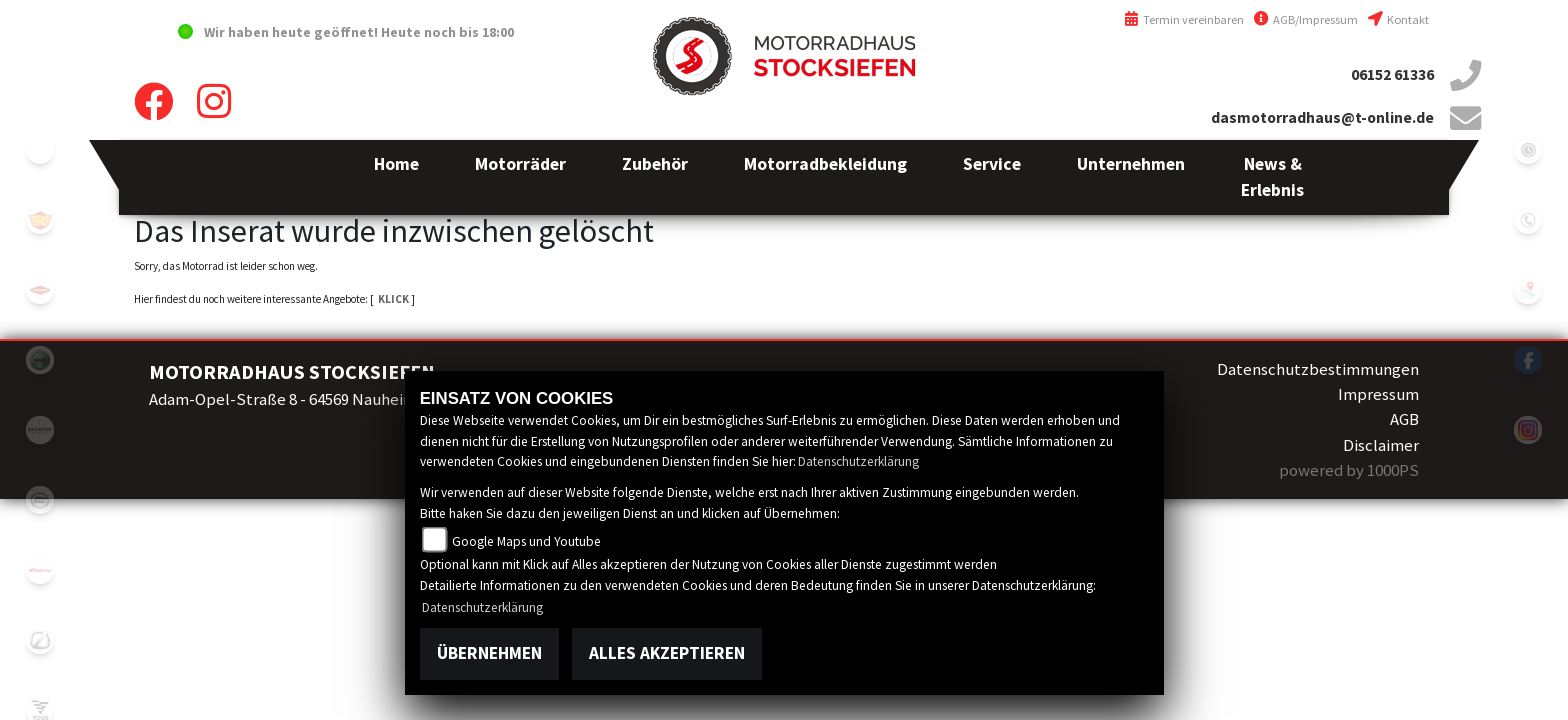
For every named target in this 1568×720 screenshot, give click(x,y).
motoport (40, 290)
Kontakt (1398, 19)
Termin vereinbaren (1184, 19)
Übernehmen (489, 653)
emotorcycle (40, 150)
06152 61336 (1392, 74)
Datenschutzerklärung (858, 461)
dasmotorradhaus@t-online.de (1322, 117)
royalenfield (40, 220)
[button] (520, 177)
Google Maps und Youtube (526, 541)
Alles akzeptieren (667, 653)
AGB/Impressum (1306, 19)
